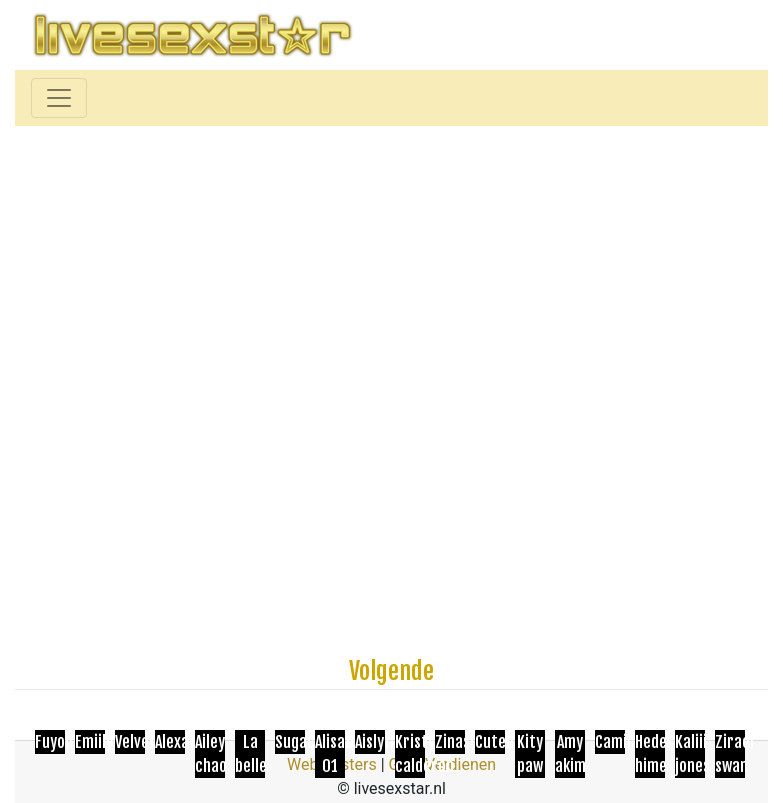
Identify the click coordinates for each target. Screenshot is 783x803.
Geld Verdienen (442, 764)
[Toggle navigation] (59, 98)
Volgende (391, 671)
